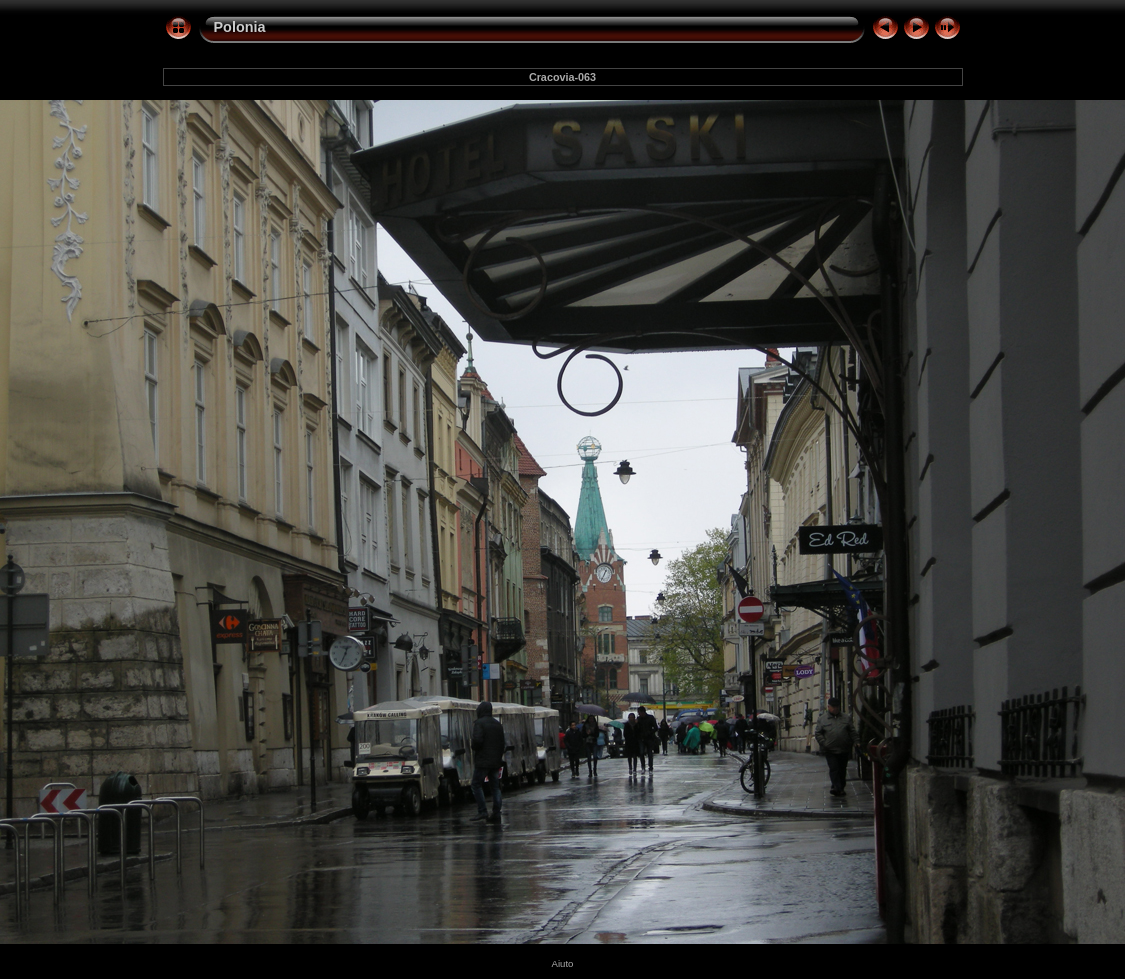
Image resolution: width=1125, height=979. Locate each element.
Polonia (240, 27)
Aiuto (563, 963)
